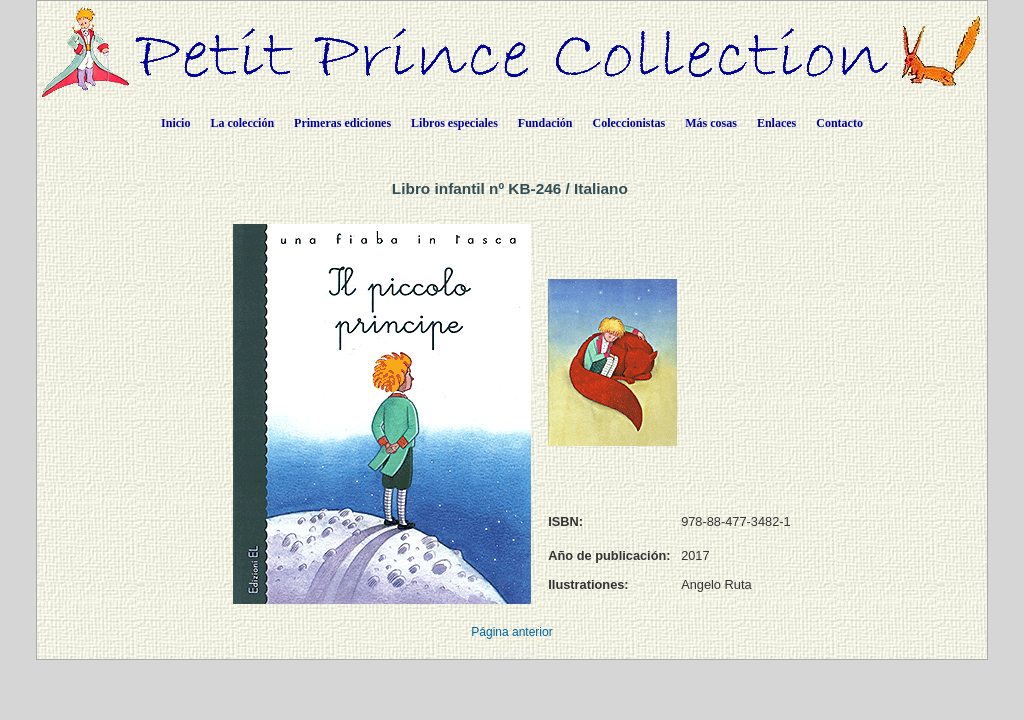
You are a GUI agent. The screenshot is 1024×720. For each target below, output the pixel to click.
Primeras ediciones (342, 123)
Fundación (545, 123)
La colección (242, 123)
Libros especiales (454, 123)
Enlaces (776, 123)
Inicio (175, 123)
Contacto (839, 123)
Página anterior (511, 632)
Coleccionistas (629, 123)
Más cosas (711, 123)
